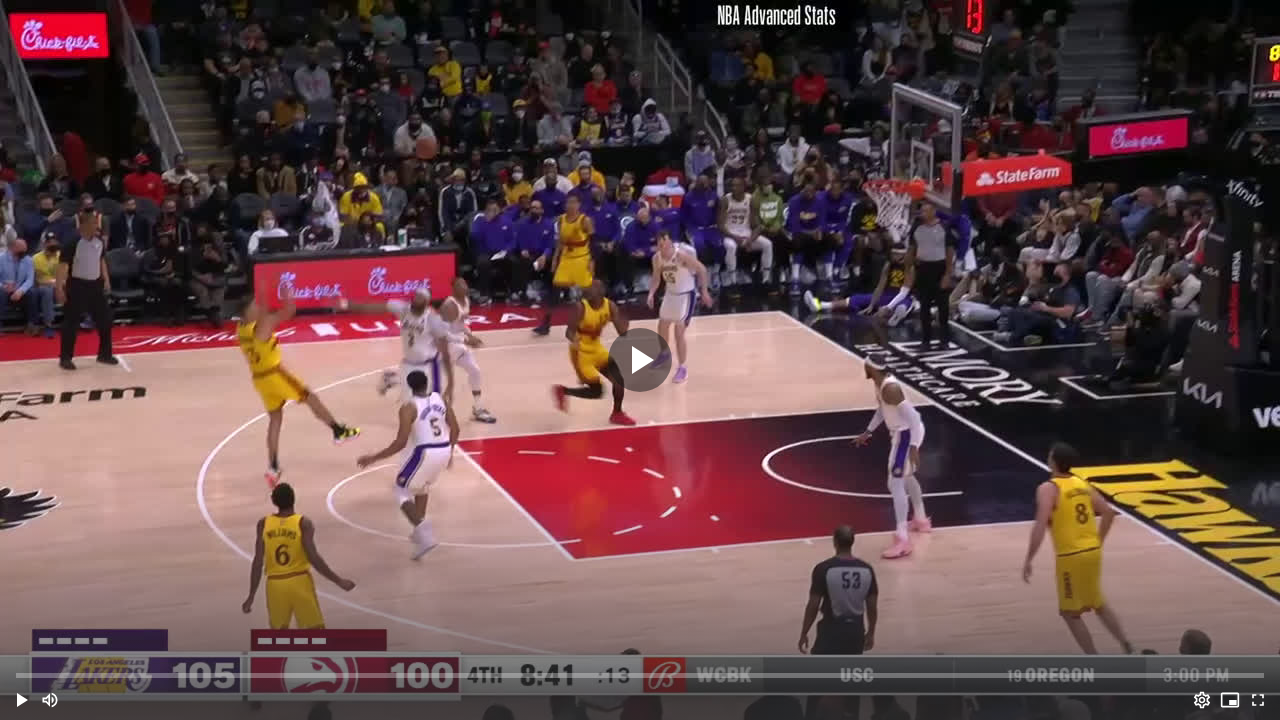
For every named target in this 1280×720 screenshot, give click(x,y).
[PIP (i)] (1230, 700)
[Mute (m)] (50, 700)
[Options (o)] (1202, 700)
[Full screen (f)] (1258, 700)
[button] (22, 700)
